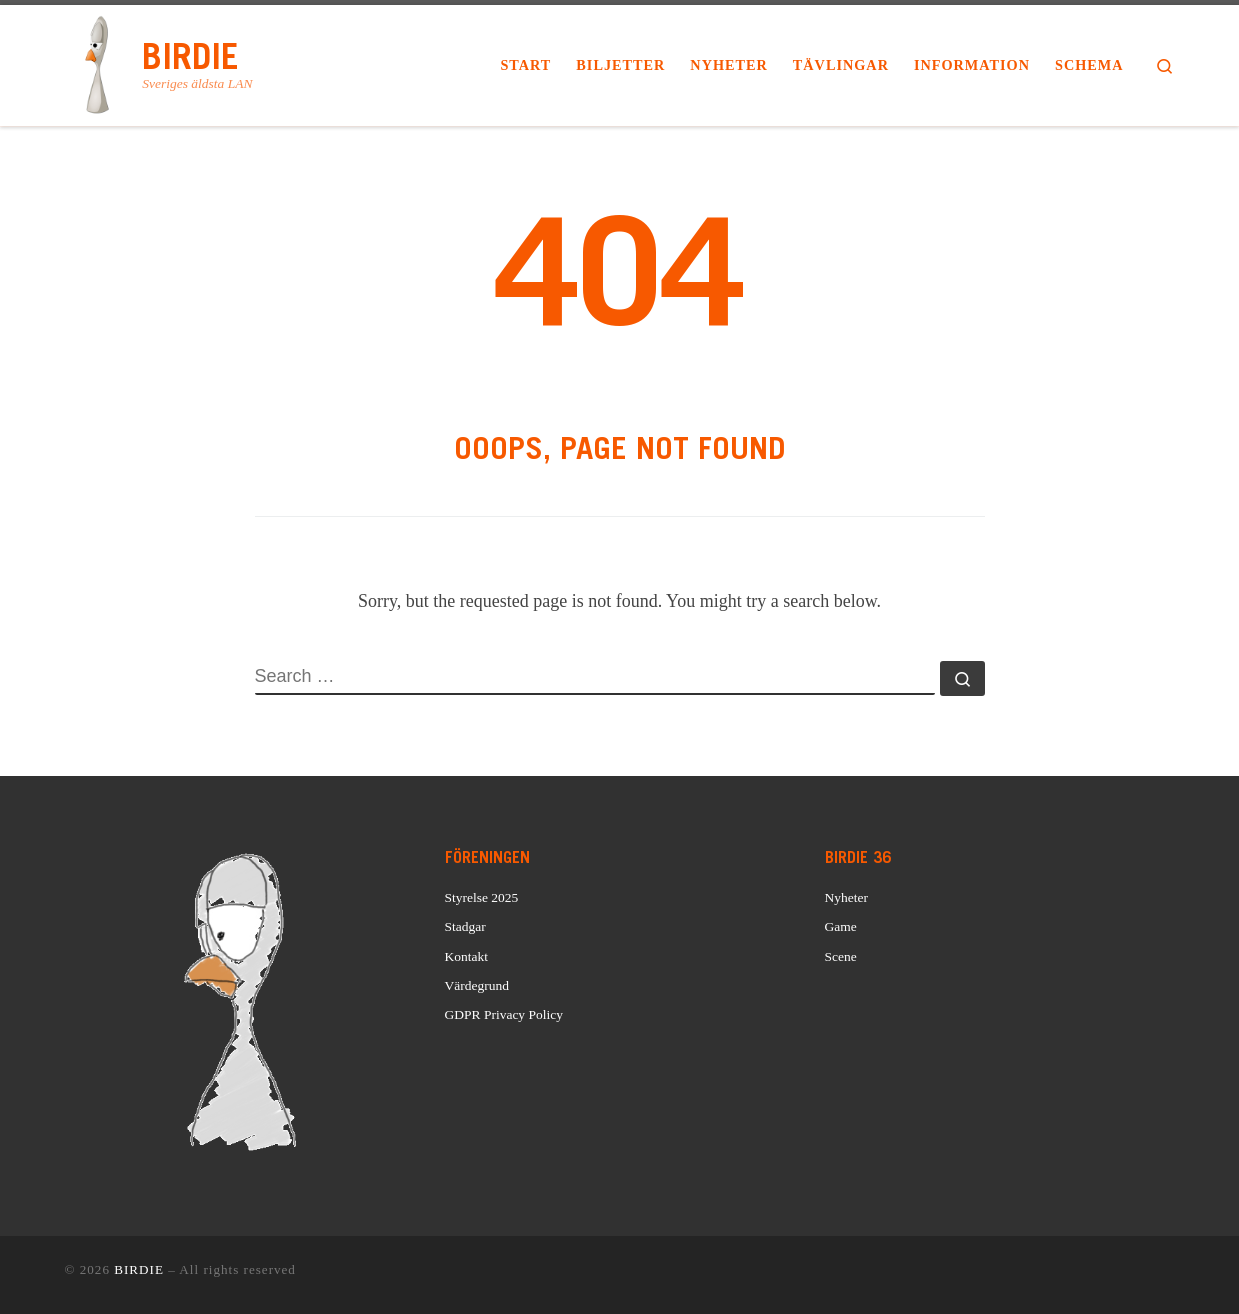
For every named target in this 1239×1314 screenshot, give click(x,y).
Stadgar (465, 926)
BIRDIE (139, 1269)
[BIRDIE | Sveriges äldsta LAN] (100, 62)
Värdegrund (477, 985)
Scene (841, 956)
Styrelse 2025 (482, 897)
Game (841, 926)
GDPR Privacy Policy (504, 1014)
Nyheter (846, 897)
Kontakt (467, 956)
